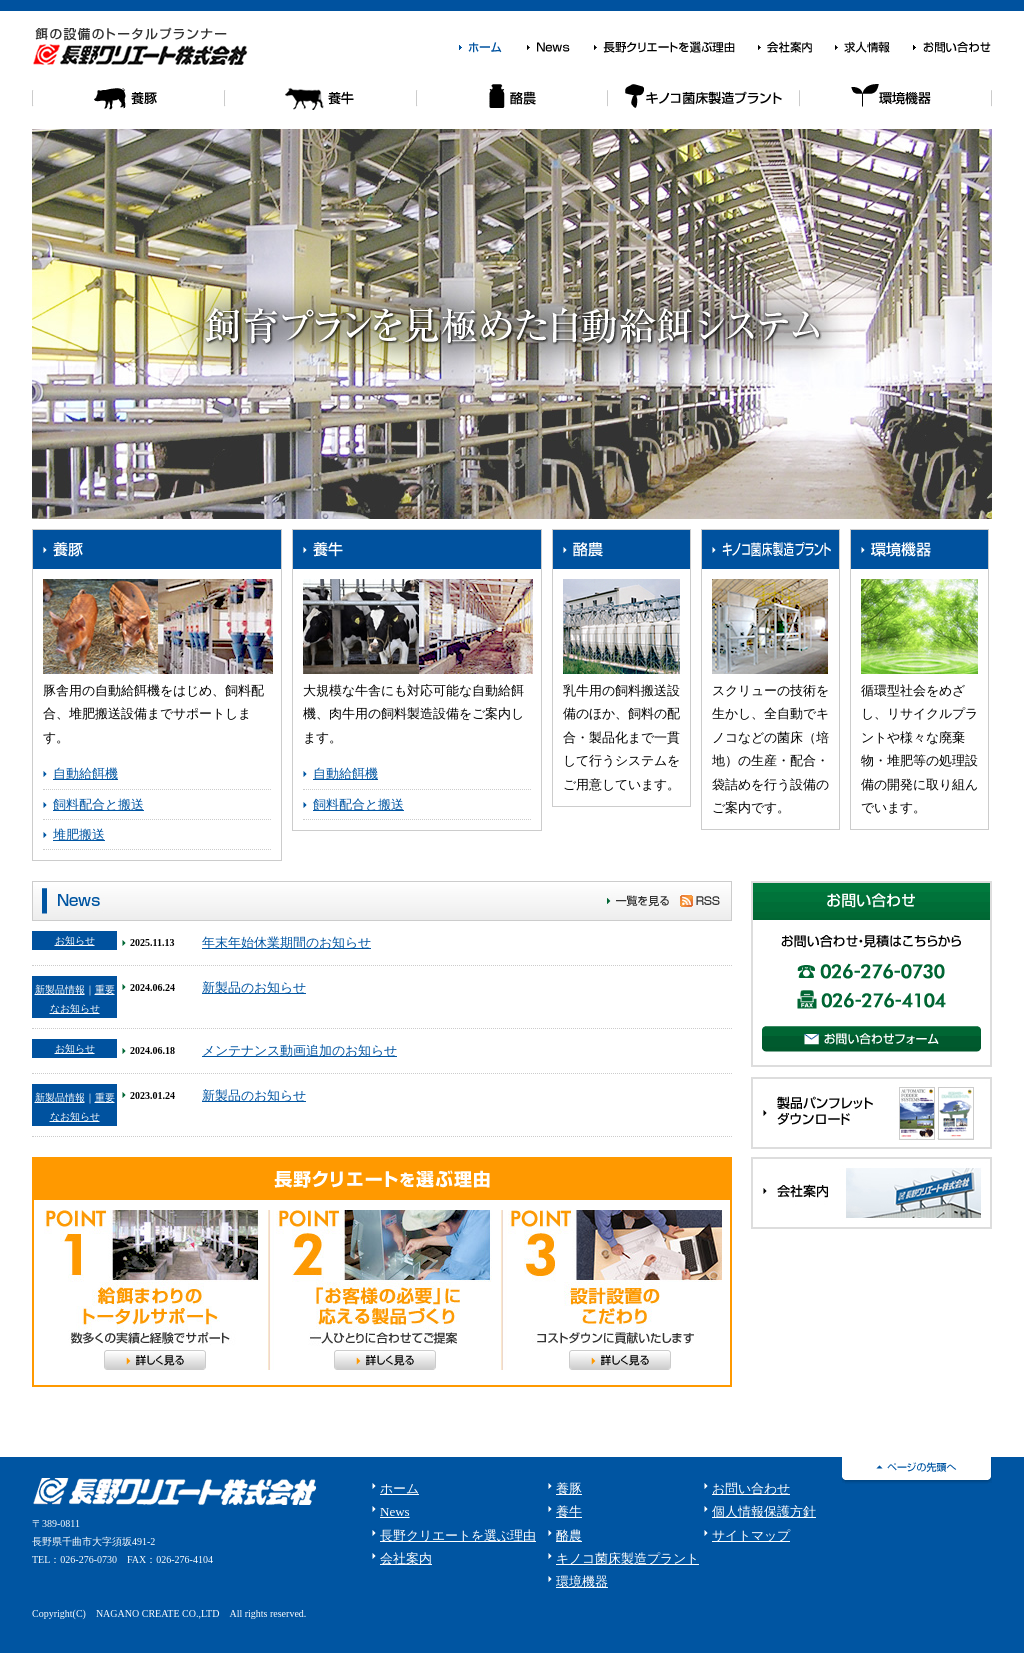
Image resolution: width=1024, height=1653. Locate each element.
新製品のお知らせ (254, 987)
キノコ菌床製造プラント (627, 1558)
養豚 (128, 106)
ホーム (492, 47)
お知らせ (75, 940)
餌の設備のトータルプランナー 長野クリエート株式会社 (144, 46)
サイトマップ (751, 1535)
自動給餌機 (85, 773)
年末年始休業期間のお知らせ (286, 942)
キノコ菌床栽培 (704, 106)
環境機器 (896, 106)
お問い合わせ (952, 47)
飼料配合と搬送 (98, 804)
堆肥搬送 (79, 834)
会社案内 (795, 47)
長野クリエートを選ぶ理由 (675, 47)
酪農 (512, 106)
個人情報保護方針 (764, 1511)
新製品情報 (60, 989)
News (559, 47)
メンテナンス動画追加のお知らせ (299, 1050)
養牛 (320, 106)
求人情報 (873, 47)
